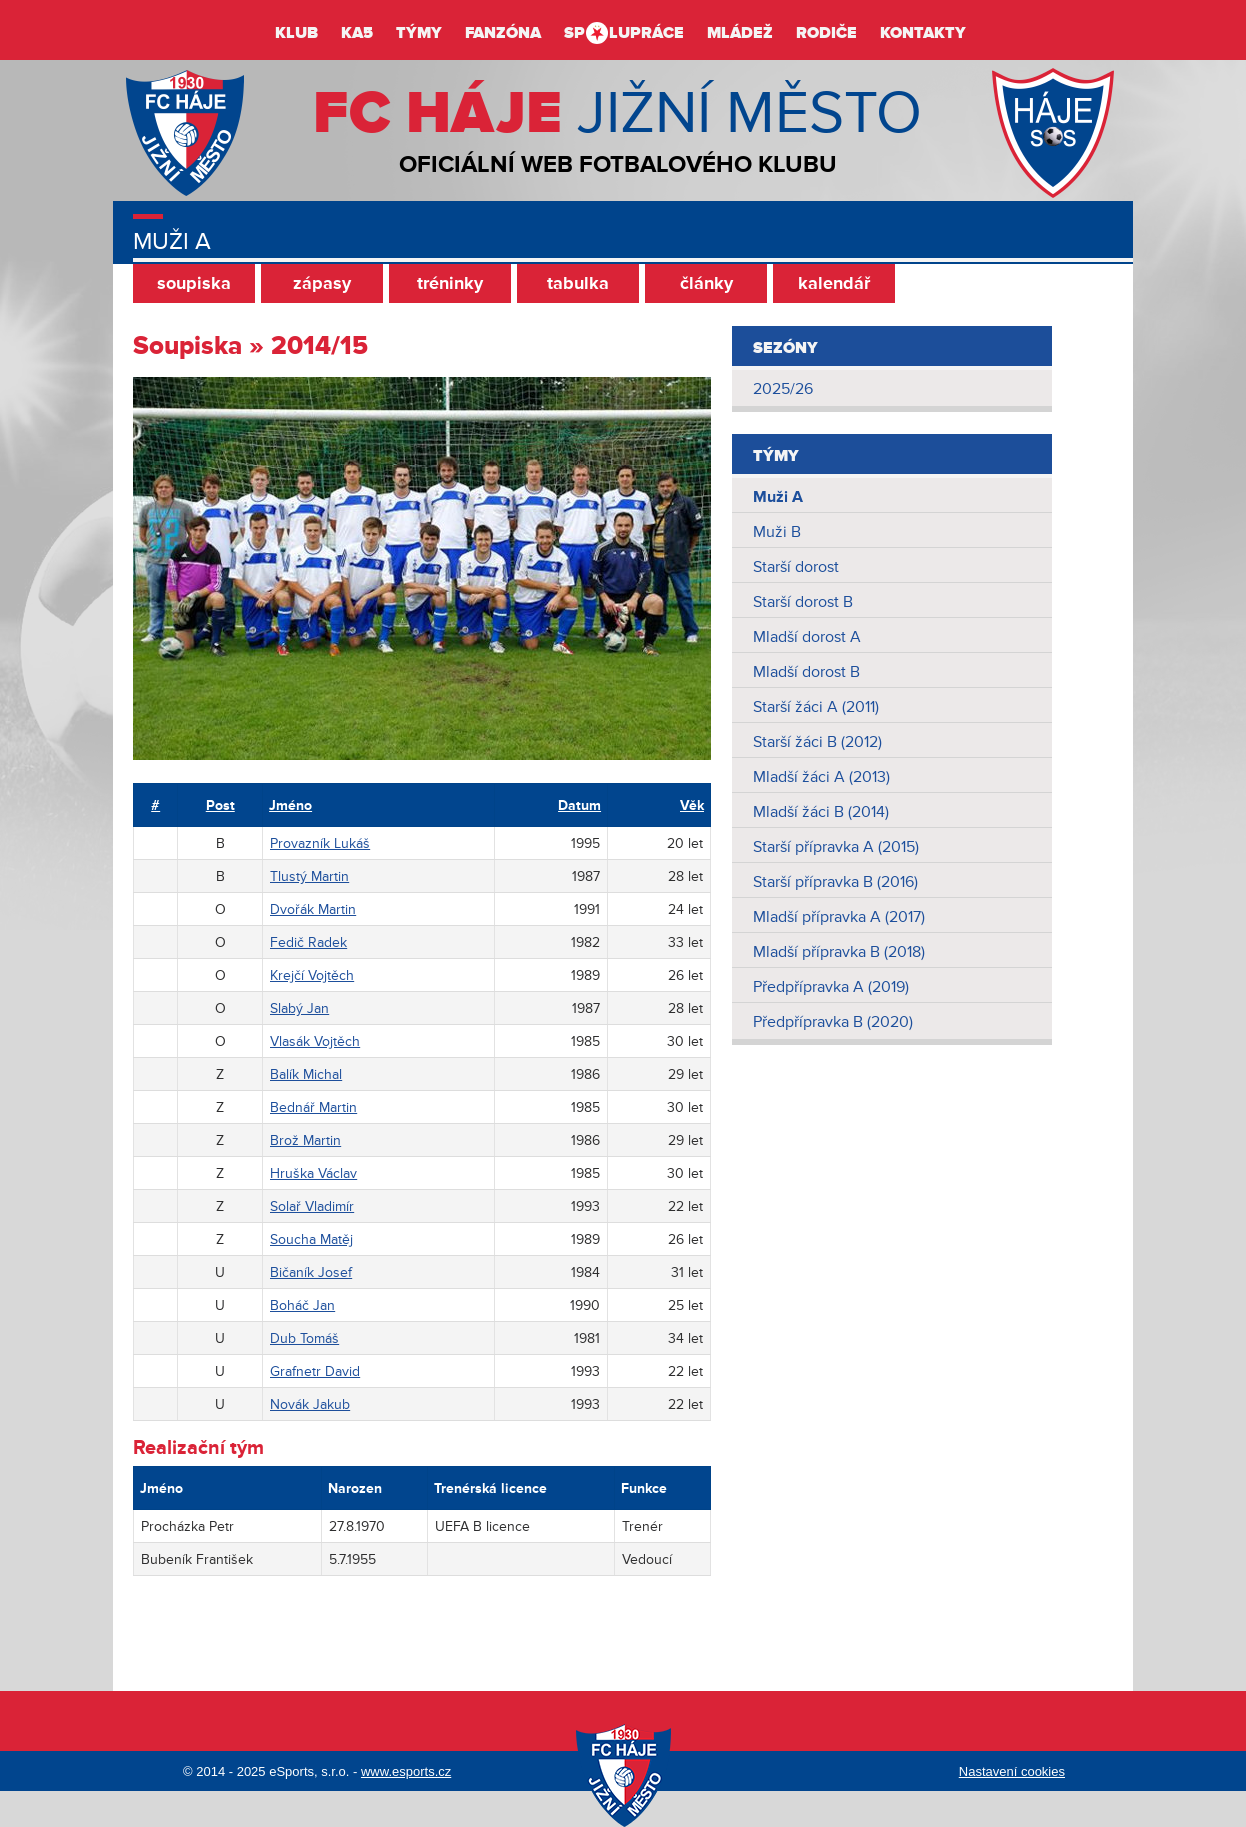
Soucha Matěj (311, 1239)
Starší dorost (796, 567)
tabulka (578, 283)
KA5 (357, 33)
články (706, 283)
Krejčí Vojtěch (312, 975)
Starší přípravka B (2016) (835, 882)
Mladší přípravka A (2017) (839, 917)
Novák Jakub (310, 1404)
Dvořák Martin (313, 909)
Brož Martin (305, 1140)
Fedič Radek (308, 942)
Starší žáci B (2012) (817, 742)
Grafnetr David (315, 1371)
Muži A (778, 497)
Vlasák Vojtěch (315, 1041)
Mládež (740, 33)
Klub (296, 33)
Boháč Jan (302, 1305)
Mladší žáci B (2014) (821, 812)
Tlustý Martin (309, 876)
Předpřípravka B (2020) (833, 1022)
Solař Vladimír (312, 1206)
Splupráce (624, 33)
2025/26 (783, 389)
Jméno (290, 805)
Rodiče (826, 33)
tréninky (450, 283)
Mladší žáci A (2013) (821, 777)
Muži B (777, 532)
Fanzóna (503, 33)
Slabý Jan (299, 1008)
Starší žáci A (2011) (816, 707)
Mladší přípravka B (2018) (839, 952)
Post (220, 805)
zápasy (322, 283)
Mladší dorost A (807, 637)
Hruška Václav (313, 1173)
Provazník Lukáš (320, 843)
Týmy (419, 33)
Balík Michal (306, 1074)
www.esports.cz (406, 1771)
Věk (692, 805)
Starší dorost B (803, 602)
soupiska (194, 283)
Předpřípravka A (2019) (831, 987)
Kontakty (923, 33)
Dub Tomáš (304, 1338)
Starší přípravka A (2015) (836, 847)
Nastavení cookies (1012, 1771)
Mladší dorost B (806, 672)
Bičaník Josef (311, 1272)
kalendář (834, 283)
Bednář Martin (313, 1107)
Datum (579, 805)
